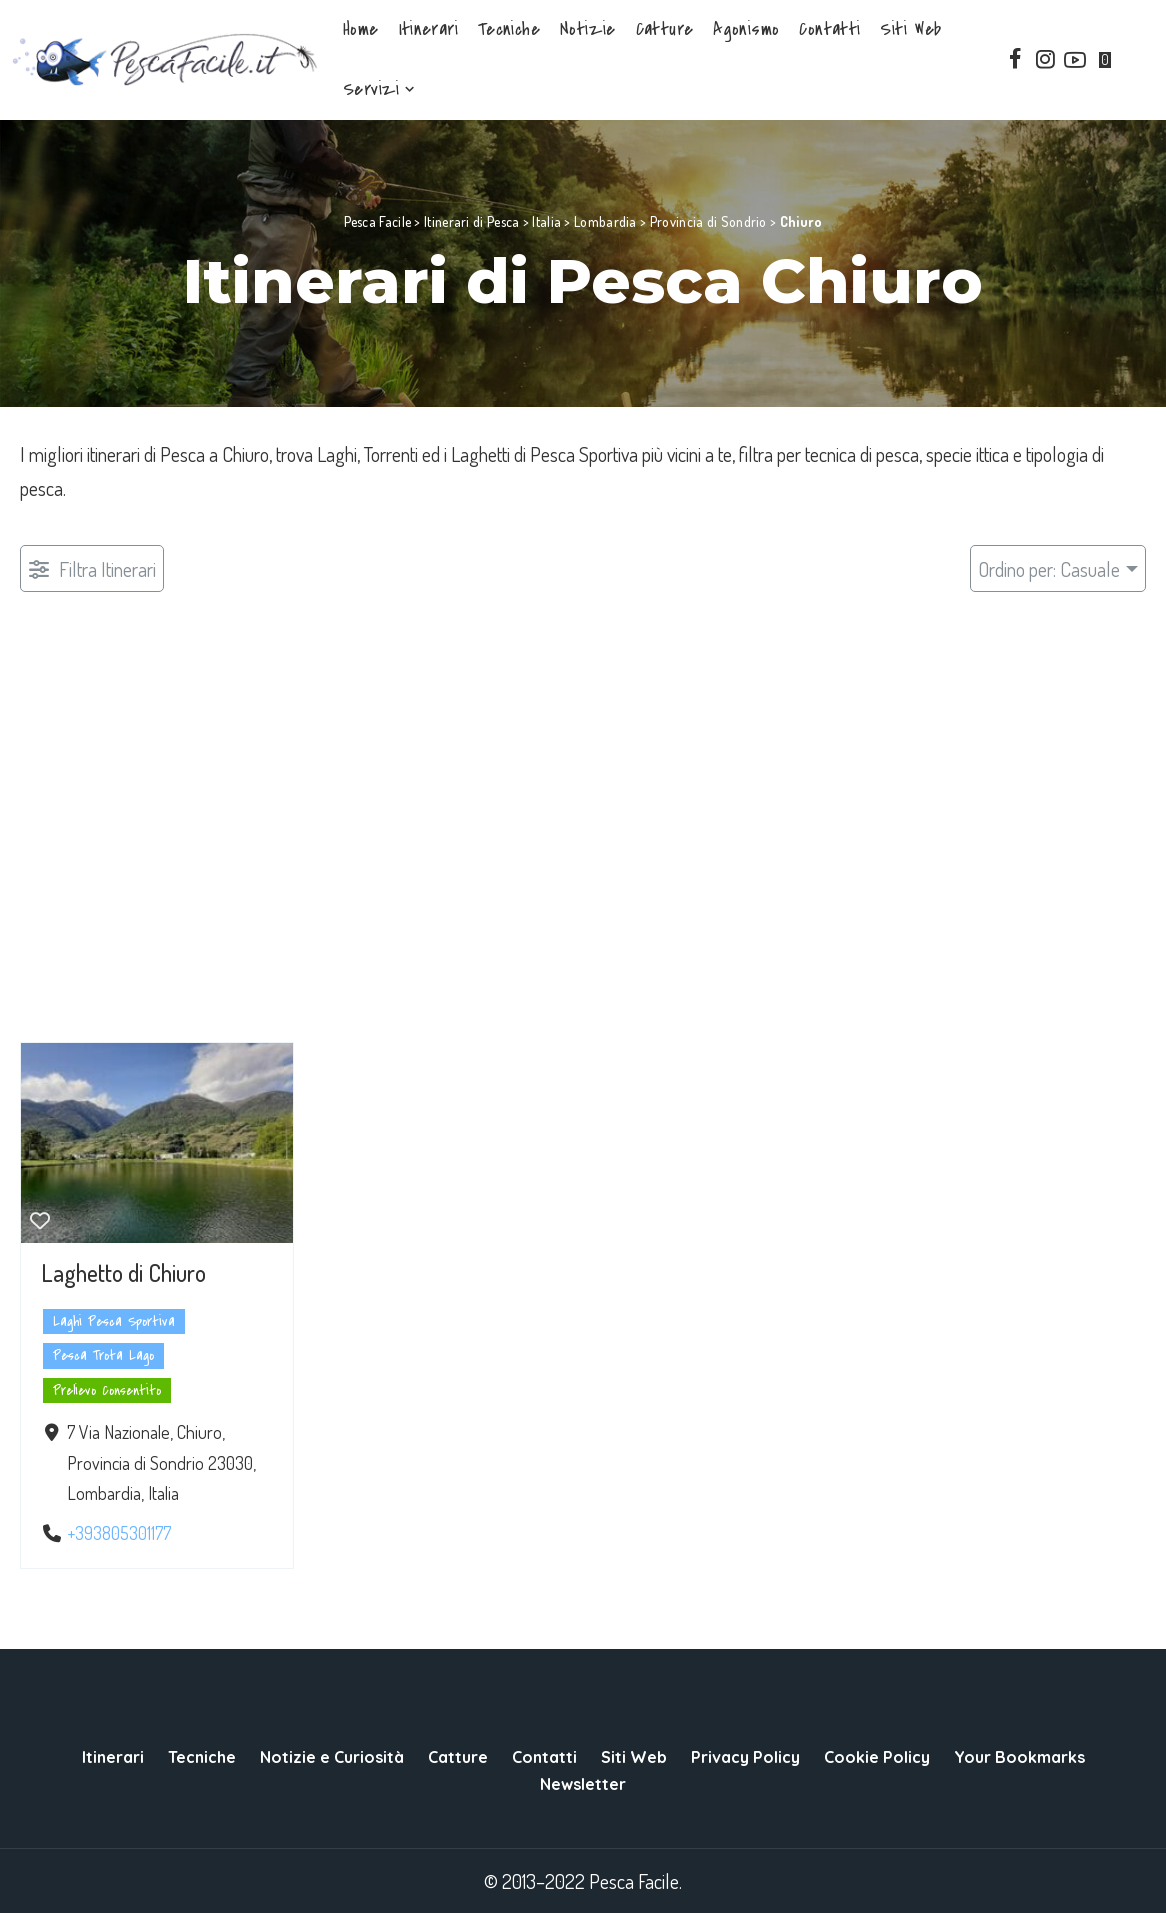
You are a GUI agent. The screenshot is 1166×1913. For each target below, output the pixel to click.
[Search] (1143, 60)
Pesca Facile (378, 221)
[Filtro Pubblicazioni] (92, 568)
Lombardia (605, 221)
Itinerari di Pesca (471, 221)
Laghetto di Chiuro (123, 1272)
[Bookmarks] (1110, 60)
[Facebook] (1015, 60)
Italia (546, 221)
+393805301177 (119, 1533)
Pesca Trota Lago (103, 1355)
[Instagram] (1045, 60)
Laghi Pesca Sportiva (114, 1321)
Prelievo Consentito (107, 1390)
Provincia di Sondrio (708, 221)
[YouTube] (1075, 60)
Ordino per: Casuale (1049, 569)
